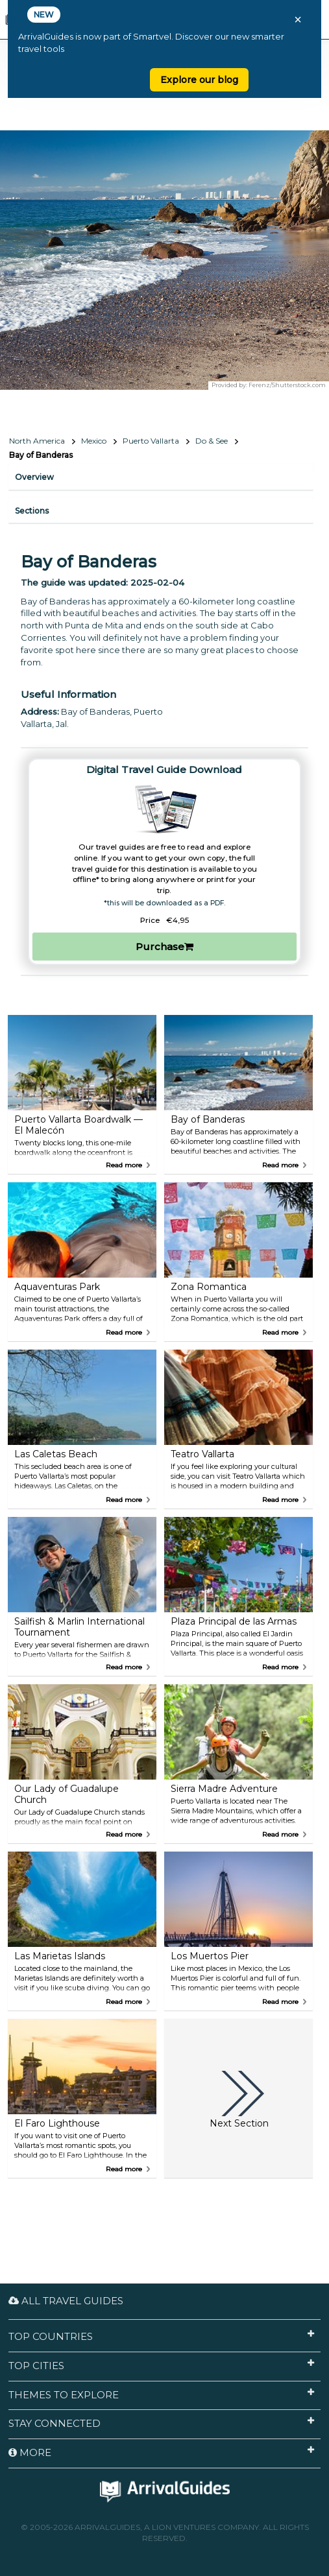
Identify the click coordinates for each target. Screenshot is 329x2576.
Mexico (93, 441)
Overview (34, 477)
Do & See (211, 441)
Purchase (164, 946)
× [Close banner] (298, 19)
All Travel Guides (65, 2301)
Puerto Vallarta (151, 441)
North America (37, 441)
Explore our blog (199, 80)
